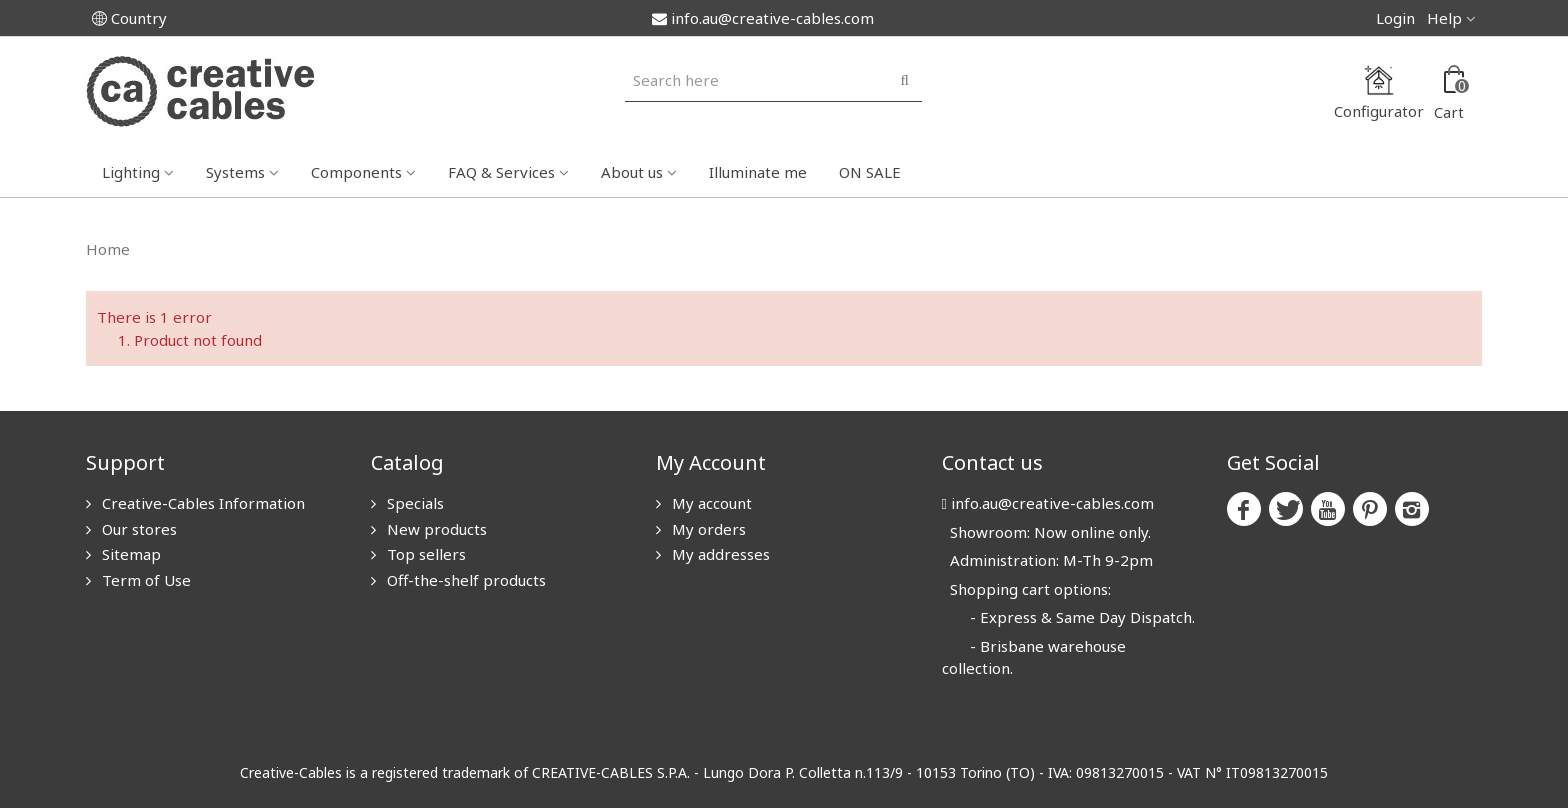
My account (710, 503)
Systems (235, 172)
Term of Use (144, 580)
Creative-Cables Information (201, 503)
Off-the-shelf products (464, 580)
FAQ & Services (501, 172)
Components (356, 172)
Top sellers (424, 554)
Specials (413, 503)
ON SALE (870, 172)
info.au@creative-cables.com (763, 18)
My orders (707, 529)
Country (129, 18)
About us (632, 172)
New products (435, 529)
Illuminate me (758, 172)
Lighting (131, 172)
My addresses (719, 554)
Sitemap (129, 554)
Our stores (137, 529)
